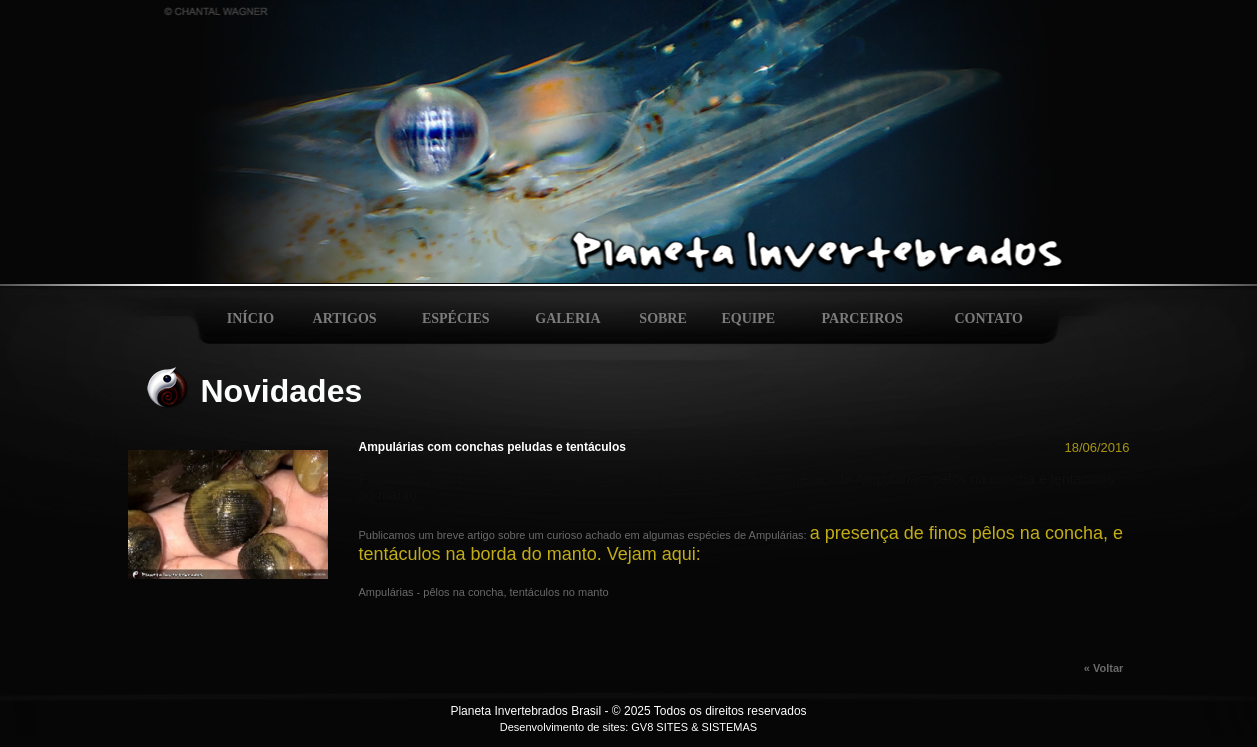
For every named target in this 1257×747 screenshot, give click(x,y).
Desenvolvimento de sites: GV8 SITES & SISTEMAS (628, 727)
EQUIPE (749, 318)
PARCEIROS (862, 318)
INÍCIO (250, 318)
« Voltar (1107, 668)
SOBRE (662, 318)
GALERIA (567, 318)
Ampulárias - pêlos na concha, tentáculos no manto (484, 592)
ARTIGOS (345, 318)
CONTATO (989, 318)
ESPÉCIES (456, 318)
